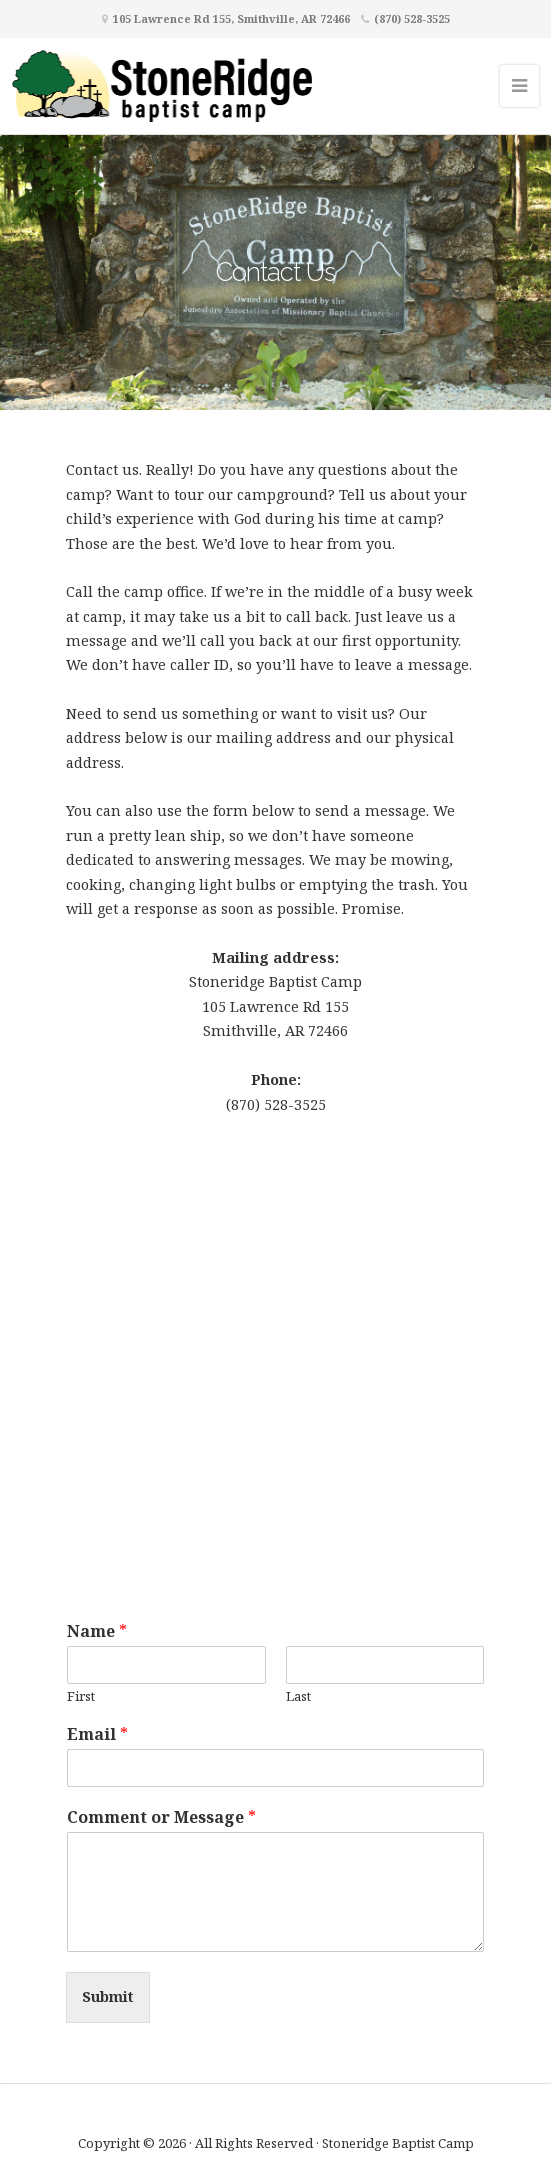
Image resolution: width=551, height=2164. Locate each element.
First (81, 1696)
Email (97, 1734)
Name (97, 1631)
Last (298, 1696)
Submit (108, 1996)
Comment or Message (161, 1817)
